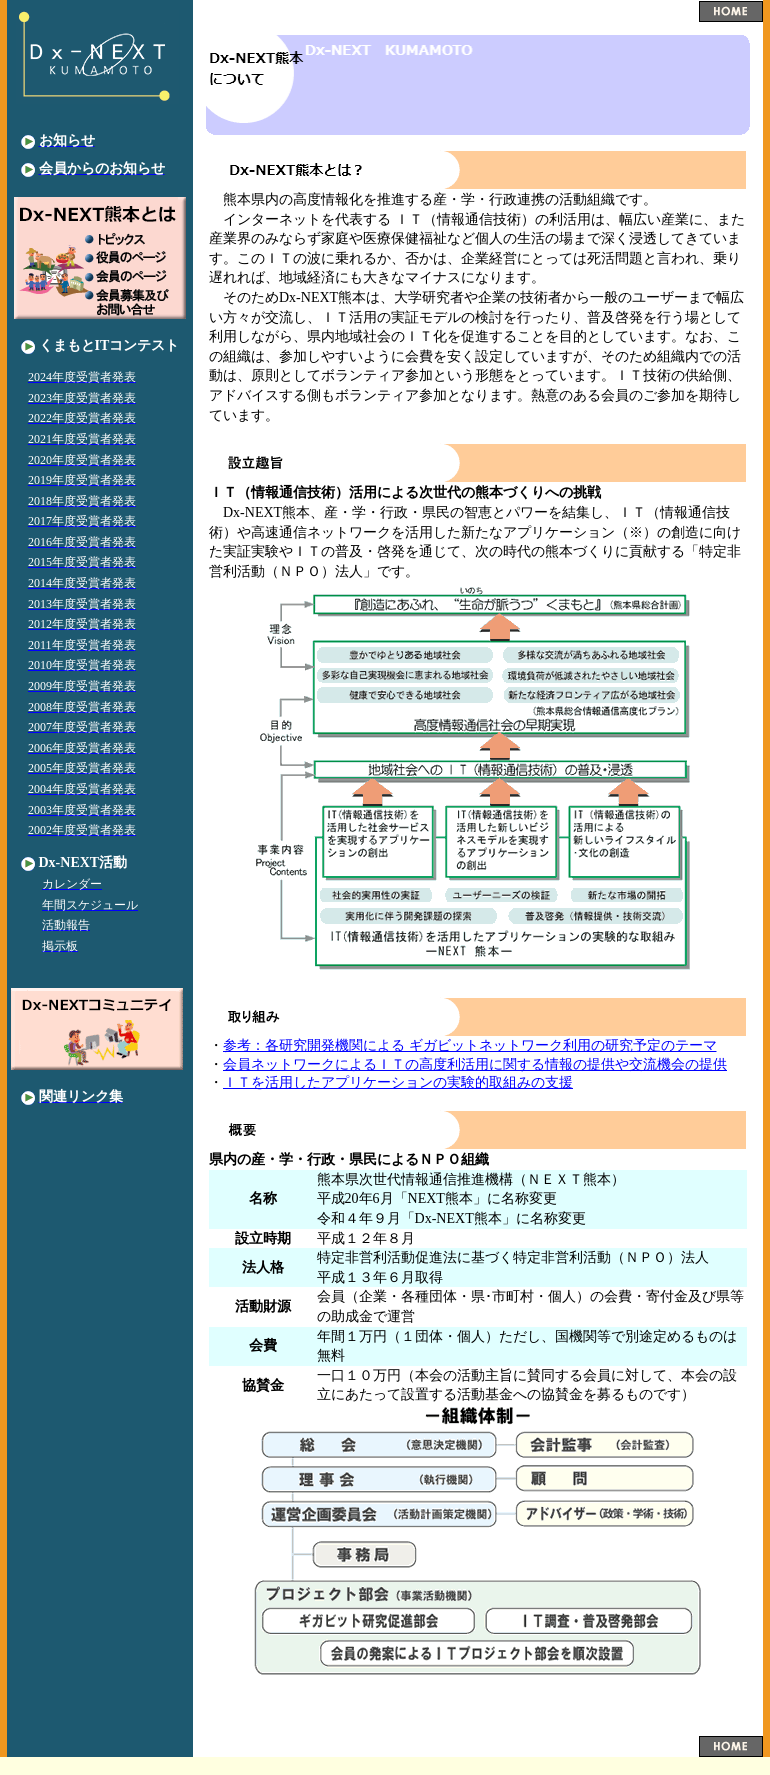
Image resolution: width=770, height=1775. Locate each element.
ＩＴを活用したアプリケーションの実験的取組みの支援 (398, 1082)
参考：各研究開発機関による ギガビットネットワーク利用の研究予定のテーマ (470, 1045)
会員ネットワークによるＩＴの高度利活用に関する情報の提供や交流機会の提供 (475, 1064)
